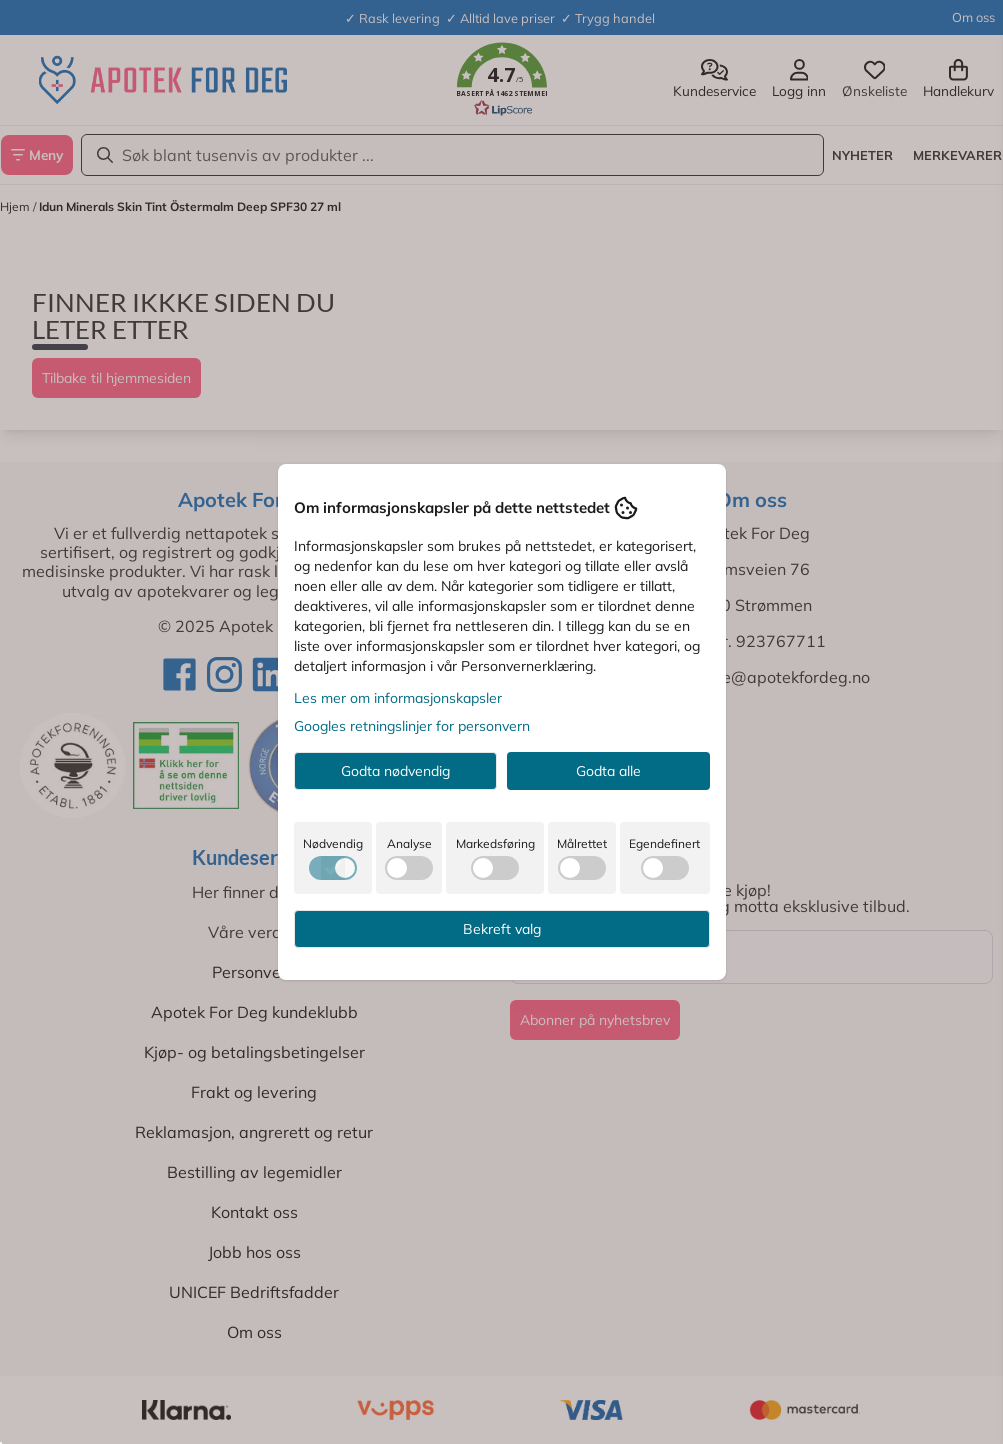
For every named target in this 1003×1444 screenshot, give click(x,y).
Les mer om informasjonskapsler (398, 698)
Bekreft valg (502, 929)
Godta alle (608, 771)
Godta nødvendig (395, 771)
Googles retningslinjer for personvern (412, 726)
